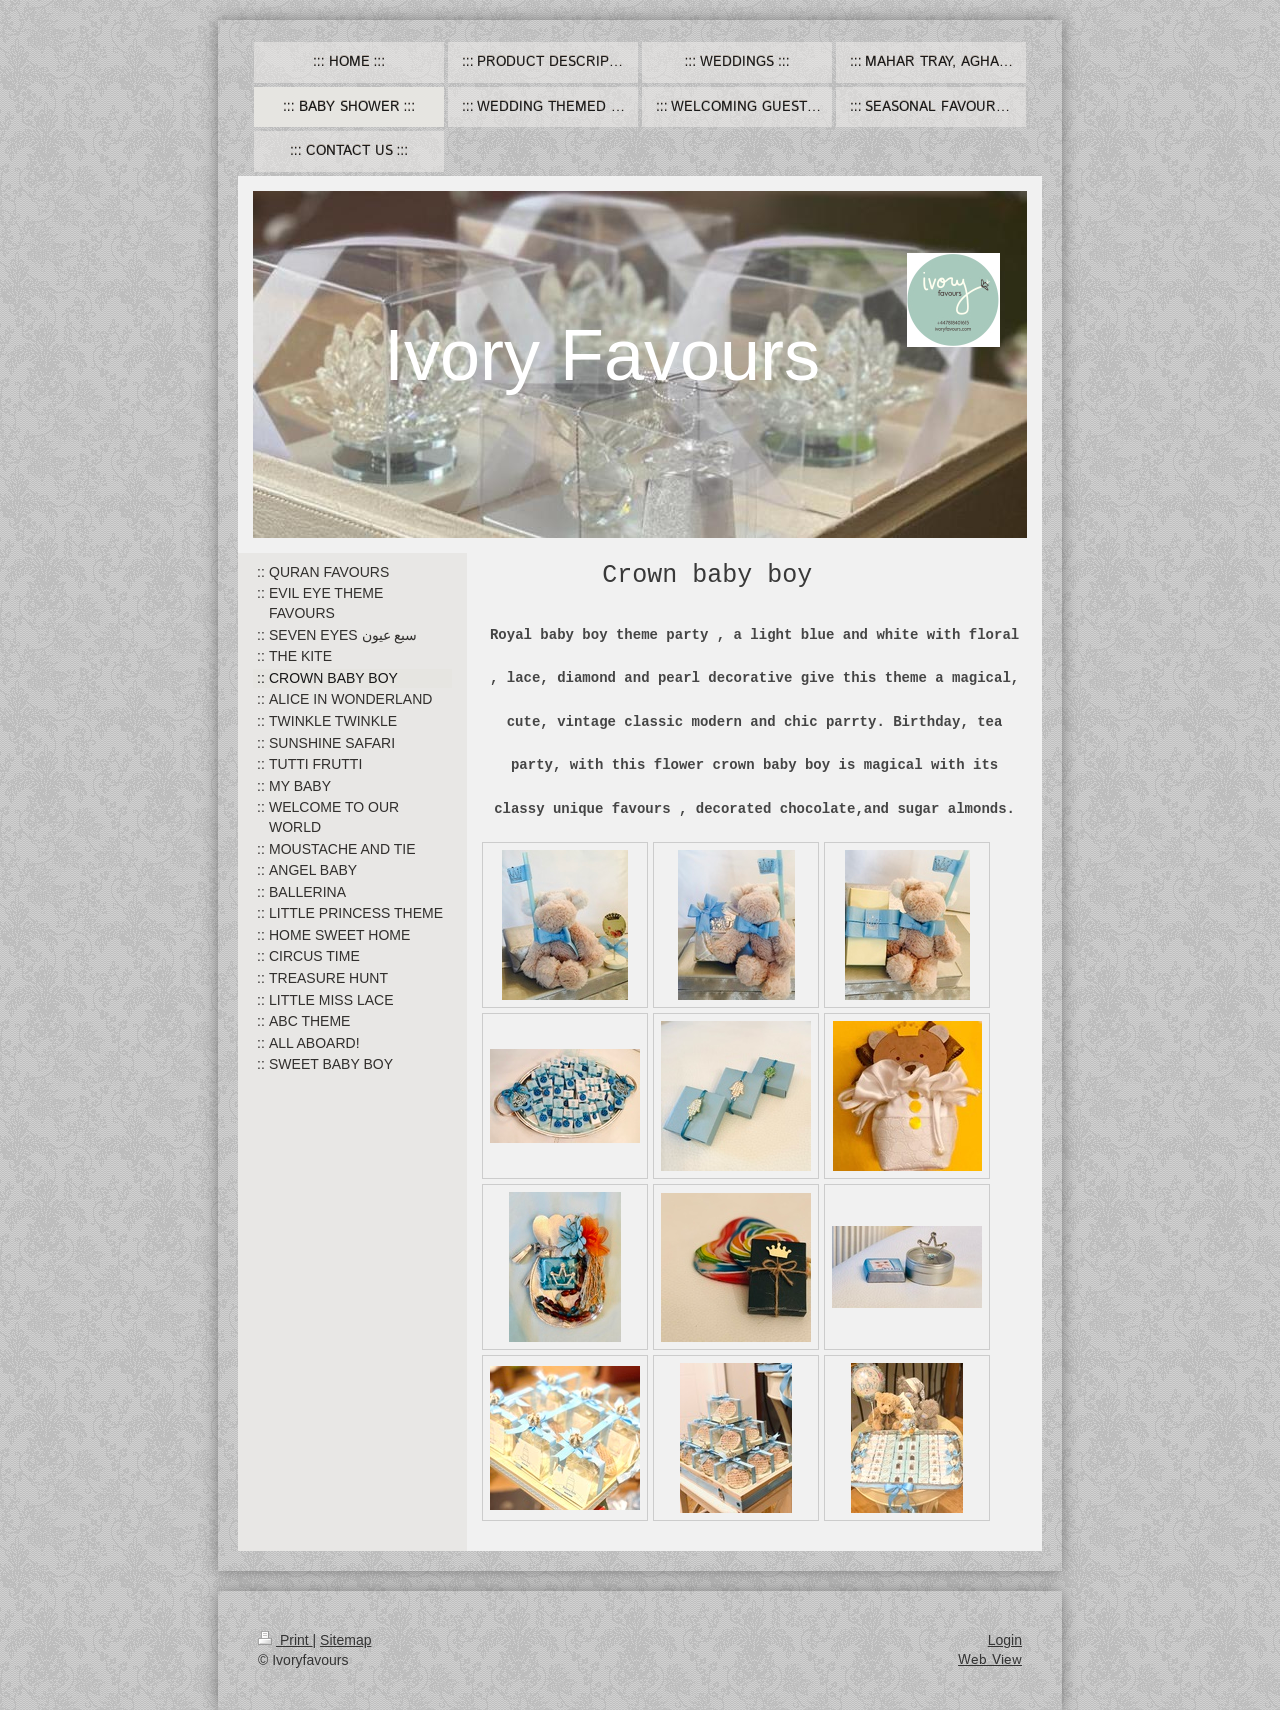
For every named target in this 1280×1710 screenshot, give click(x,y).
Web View (990, 1660)
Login (1005, 1640)
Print (285, 1640)
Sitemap (345, 1640)
